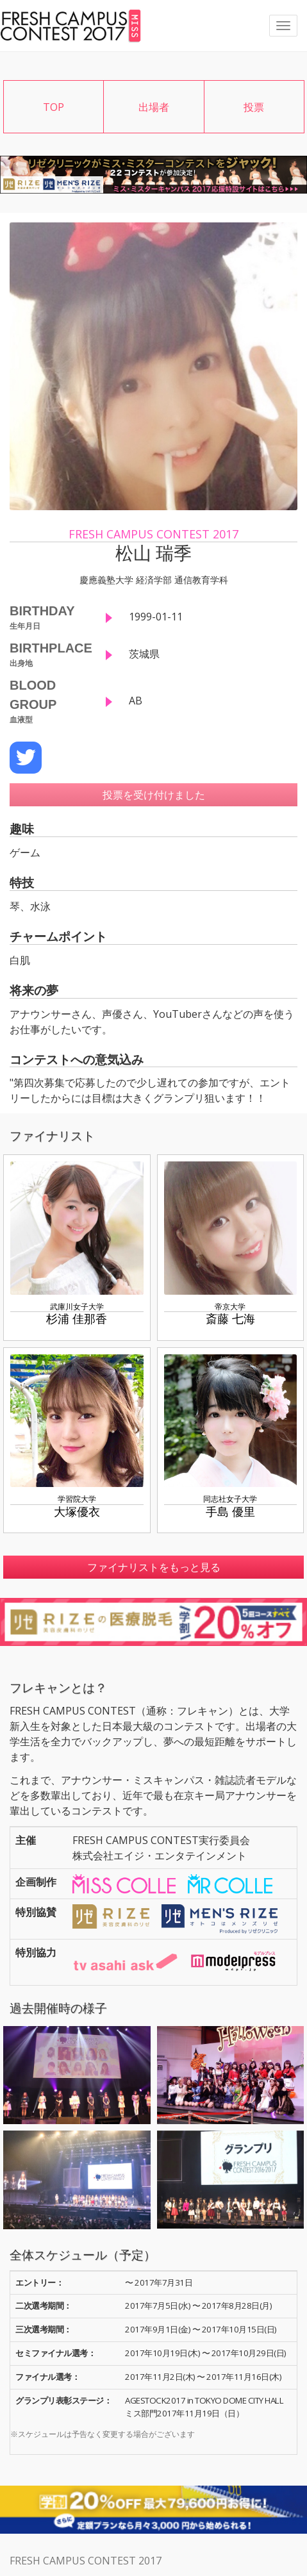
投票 (254, 107)
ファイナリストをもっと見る (153, 1567)
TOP (53, 107)
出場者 (153, 107)
